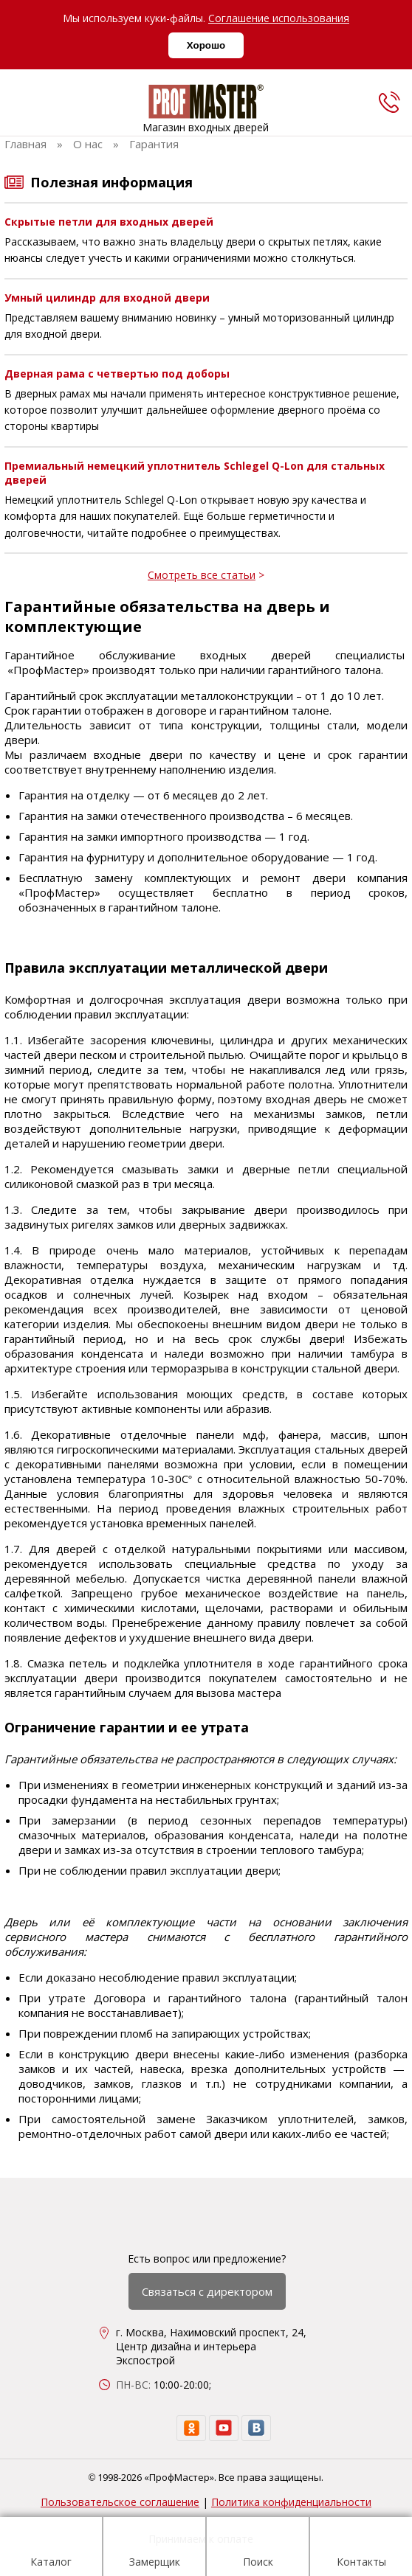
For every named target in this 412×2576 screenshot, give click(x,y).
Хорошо (206, 45)
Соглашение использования (278, 18)
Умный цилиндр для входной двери (107, 298)
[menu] (20, 105)
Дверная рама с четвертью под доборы (117, 374)
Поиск (258, 2549)
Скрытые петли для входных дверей (108, 222)
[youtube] (223, 2428)
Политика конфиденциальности (291, 2502)
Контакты (361, 2549)
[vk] (256, 2428)
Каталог (51, 2549)
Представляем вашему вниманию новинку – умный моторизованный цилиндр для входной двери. (199, 325)
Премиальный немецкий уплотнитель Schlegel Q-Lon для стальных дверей (194, 473)
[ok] (191, 2428)
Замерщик (154, 2549)
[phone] (389, 102)
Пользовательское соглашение (120, 2502)
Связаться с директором (207, 2291)
